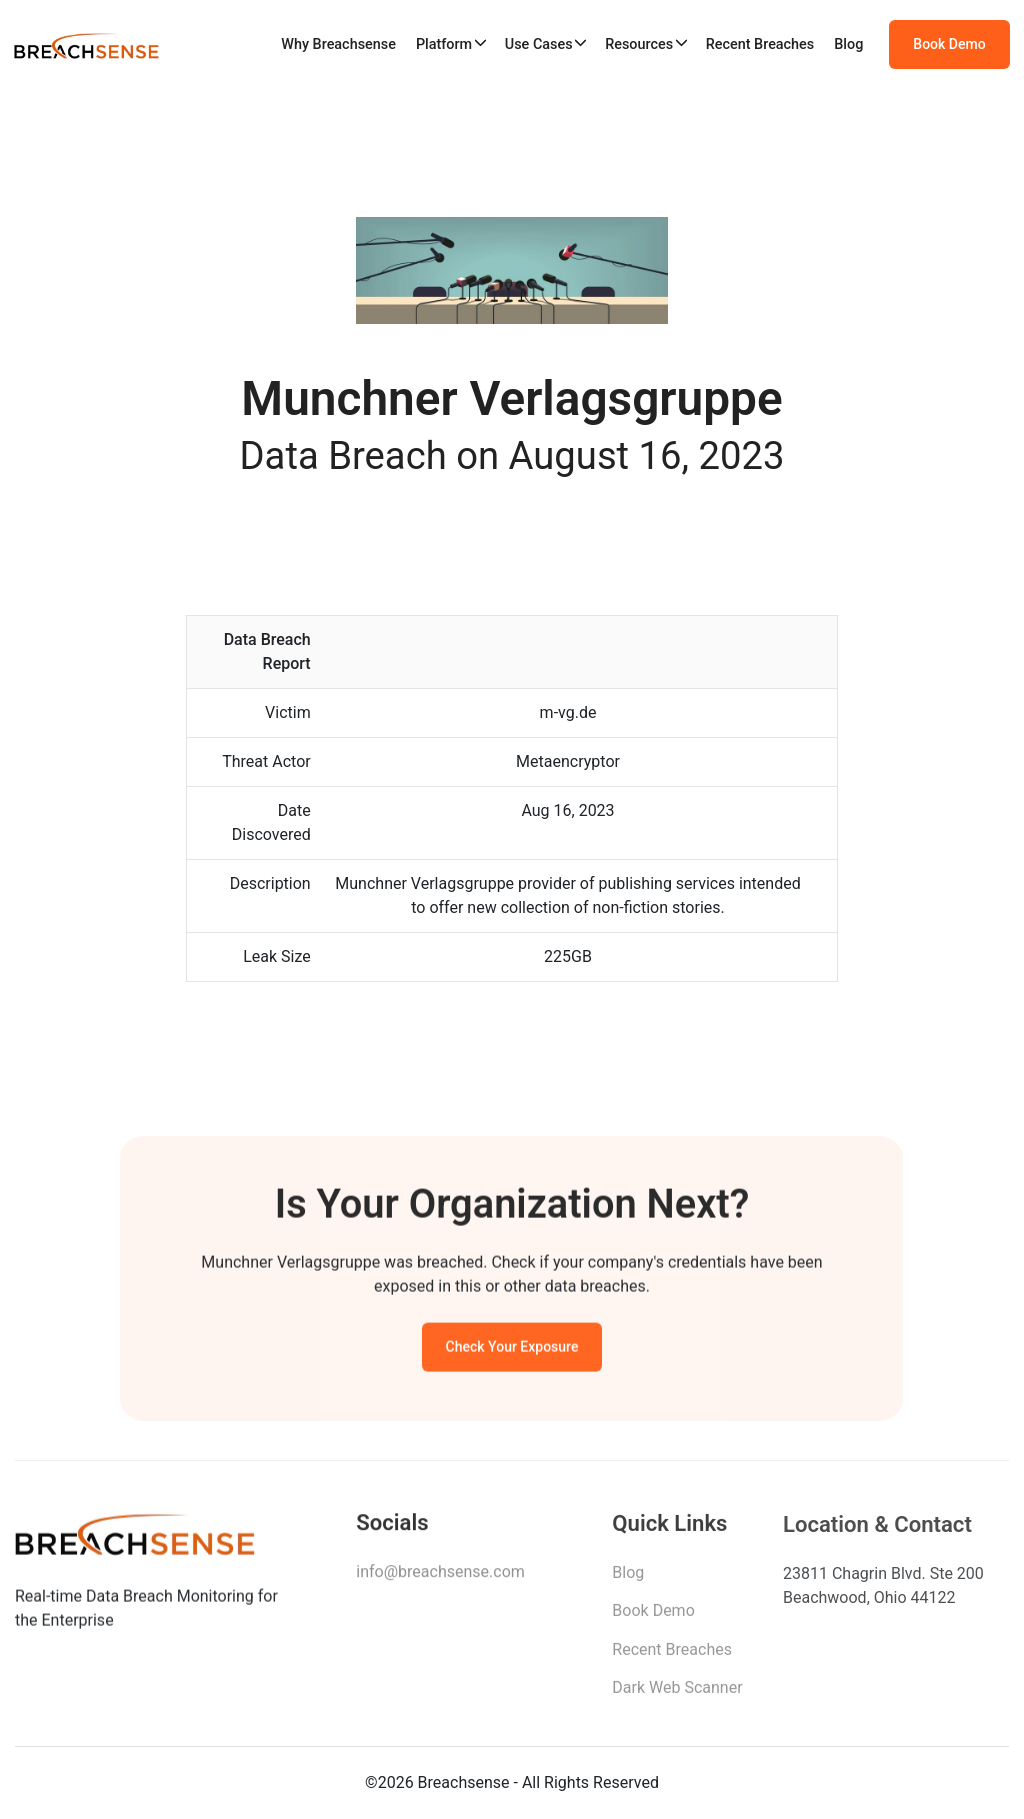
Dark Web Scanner (677, 1693)
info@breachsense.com (440, 1576)
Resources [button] (639, 44)
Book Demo (949, 44)
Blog (848, 44)
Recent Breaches (760, 44)
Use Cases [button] (539, 44)
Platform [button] (444, 44)
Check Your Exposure (512, 1349)
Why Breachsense (338, 44)
